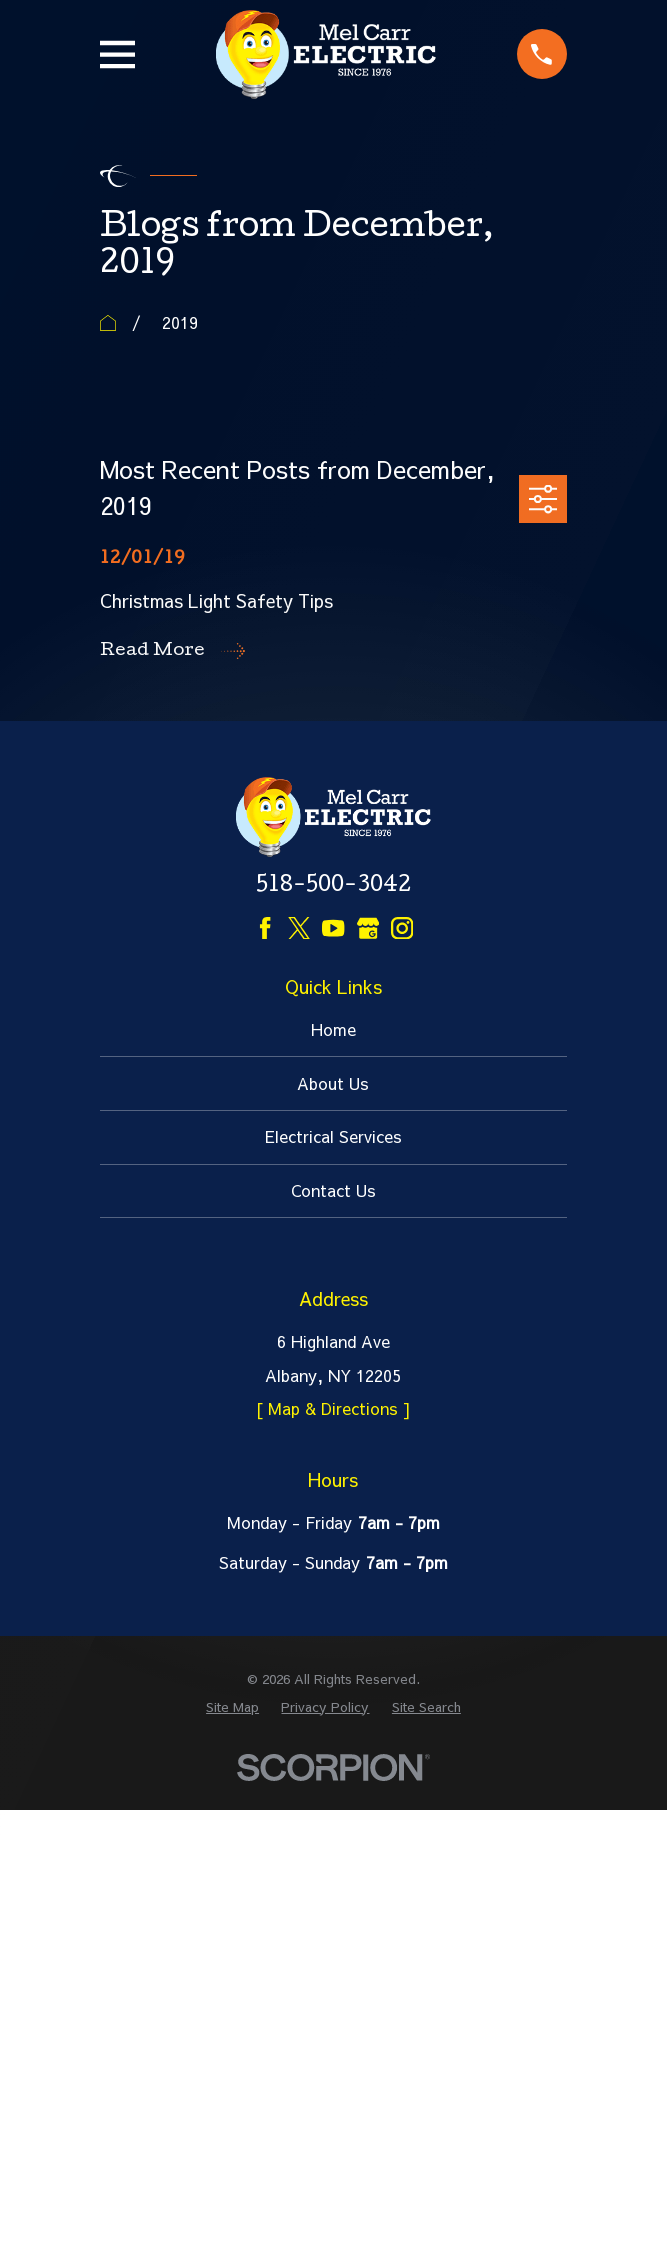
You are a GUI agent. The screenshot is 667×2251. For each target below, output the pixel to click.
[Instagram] (402, 928)
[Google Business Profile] (368, 928)
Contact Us (333, 1190)
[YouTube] (333, 928)
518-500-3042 (333, 887)
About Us (333, 1083)
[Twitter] (299, 928)
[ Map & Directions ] (333, 1408)
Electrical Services (333, 1136)
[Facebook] (265, 928)
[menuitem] (232, 1707)
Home (333, 1029)
